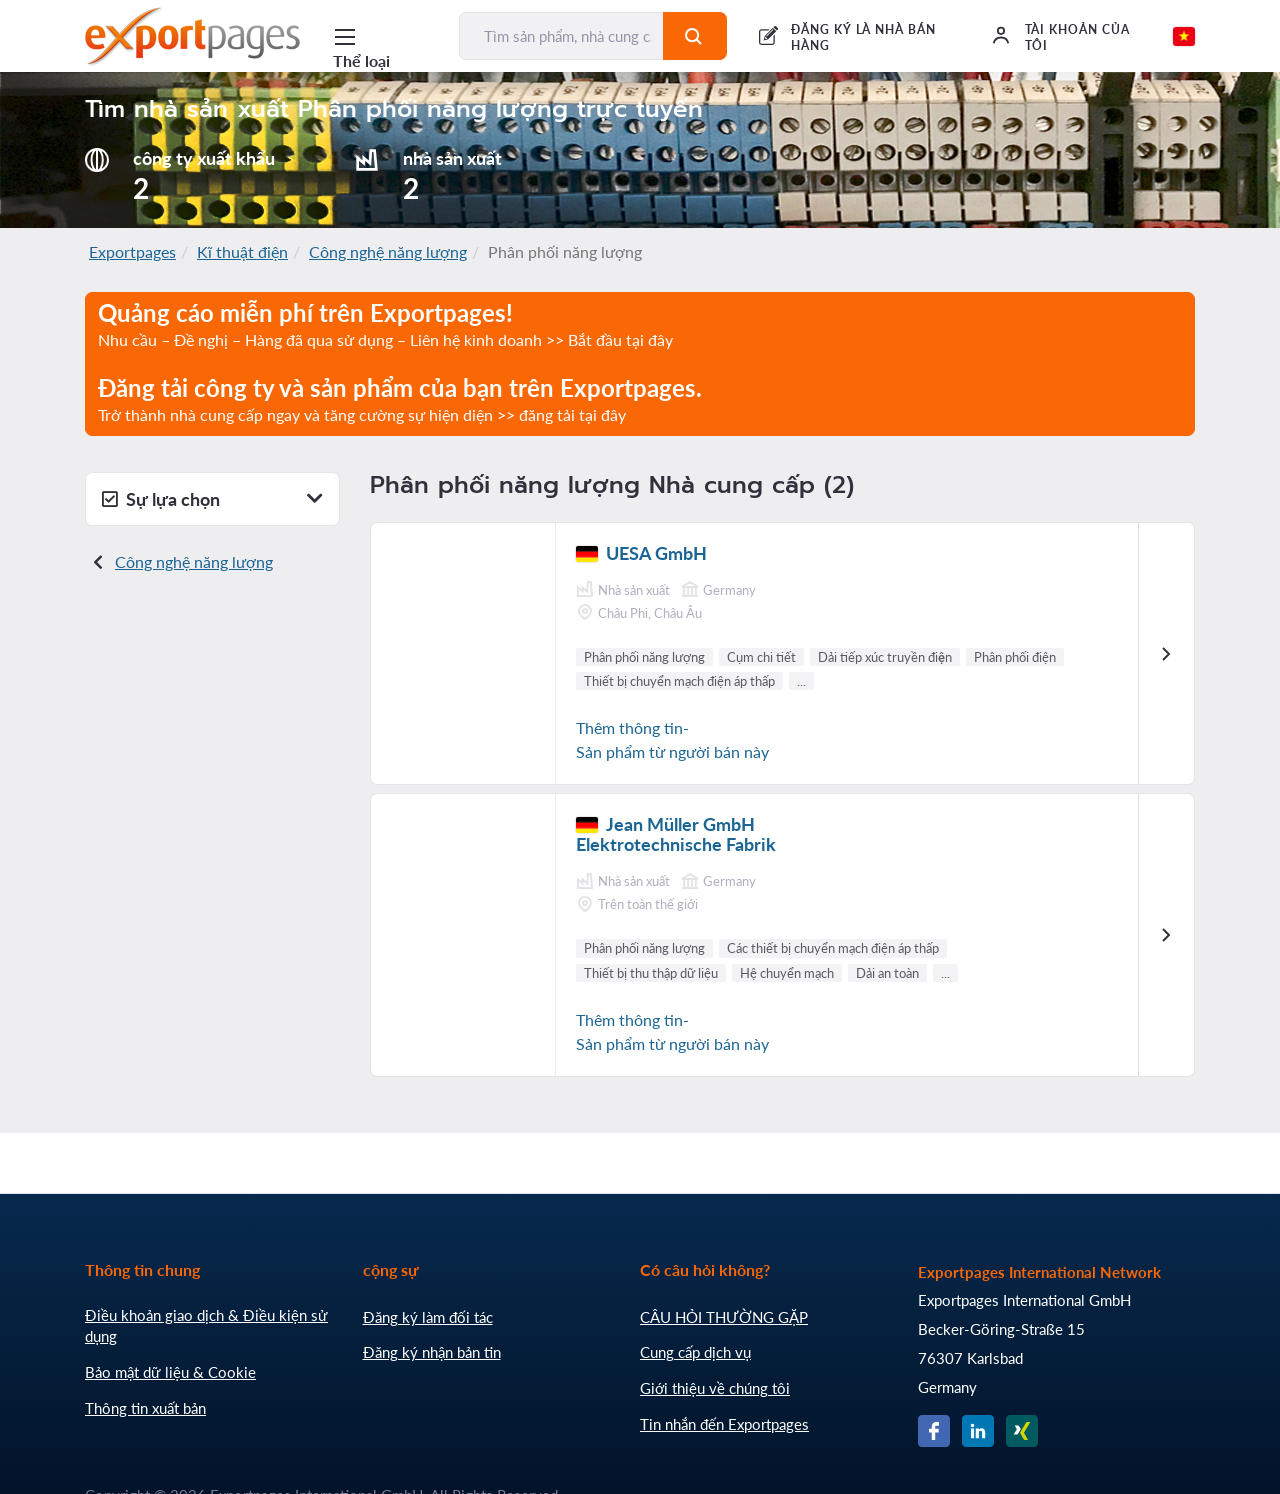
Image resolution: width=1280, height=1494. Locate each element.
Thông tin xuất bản (145, 1408)
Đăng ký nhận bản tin (432, 1352)
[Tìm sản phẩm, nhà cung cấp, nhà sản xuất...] (562, 36)
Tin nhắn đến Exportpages (724, 1424)
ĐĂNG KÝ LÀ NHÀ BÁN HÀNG (863, 37)
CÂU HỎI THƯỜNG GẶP (724, 1317)
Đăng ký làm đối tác (428, 1317)
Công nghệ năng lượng (388, 251)
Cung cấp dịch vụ (695, 1352)
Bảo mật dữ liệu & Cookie (170, 1372)
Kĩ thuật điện (242, 251)
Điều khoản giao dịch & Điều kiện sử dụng (206, 1326)
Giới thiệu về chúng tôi (715, 1388)
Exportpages (132, 251)
